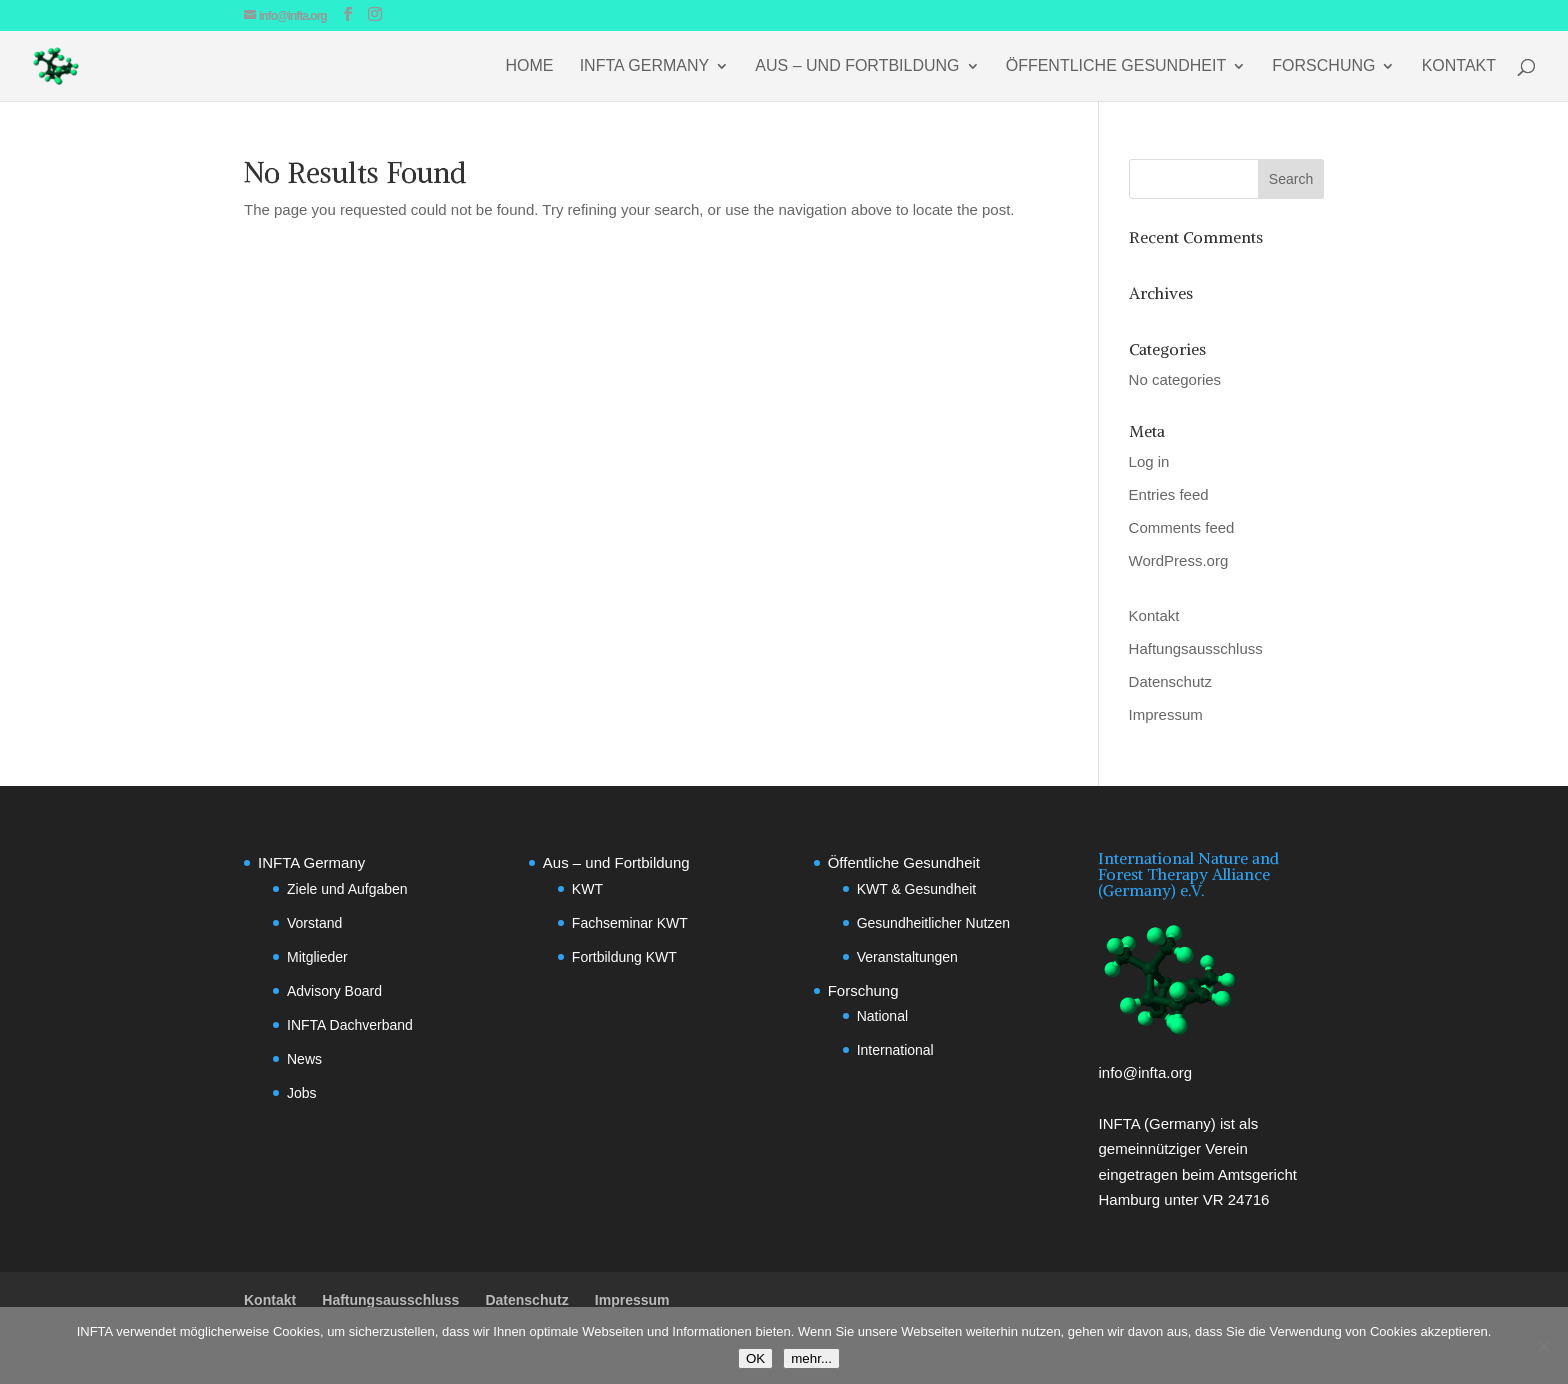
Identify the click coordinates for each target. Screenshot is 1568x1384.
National (882, 1016)
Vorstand (314, 923)
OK (755, 1358)
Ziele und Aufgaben (347, 889)
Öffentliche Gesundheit (1116, 66)
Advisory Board (334, 991)
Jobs (302, 1093)
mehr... (811, 1358)
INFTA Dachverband (350, 1025)
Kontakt (1459, 66)
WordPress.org (1179, 560)
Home (530, 66)
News (304, 1059)
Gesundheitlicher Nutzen (933, 923)
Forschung (1323, 66)
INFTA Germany (645, 66)
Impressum (1166, 714)
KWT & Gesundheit (917, 889)
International (895, 1050)
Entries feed (1169, 494)
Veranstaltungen (907, 957)
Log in (1149, 461)
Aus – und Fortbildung (857, 66)
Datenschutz (1170, 681)
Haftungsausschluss (1196, 648)
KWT (587, 889)
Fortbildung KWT (624, 957)
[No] (1543, 1346)
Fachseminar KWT (630, 923)
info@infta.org (1145, 1072)
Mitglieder (317, 957)
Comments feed (1182, 527)
